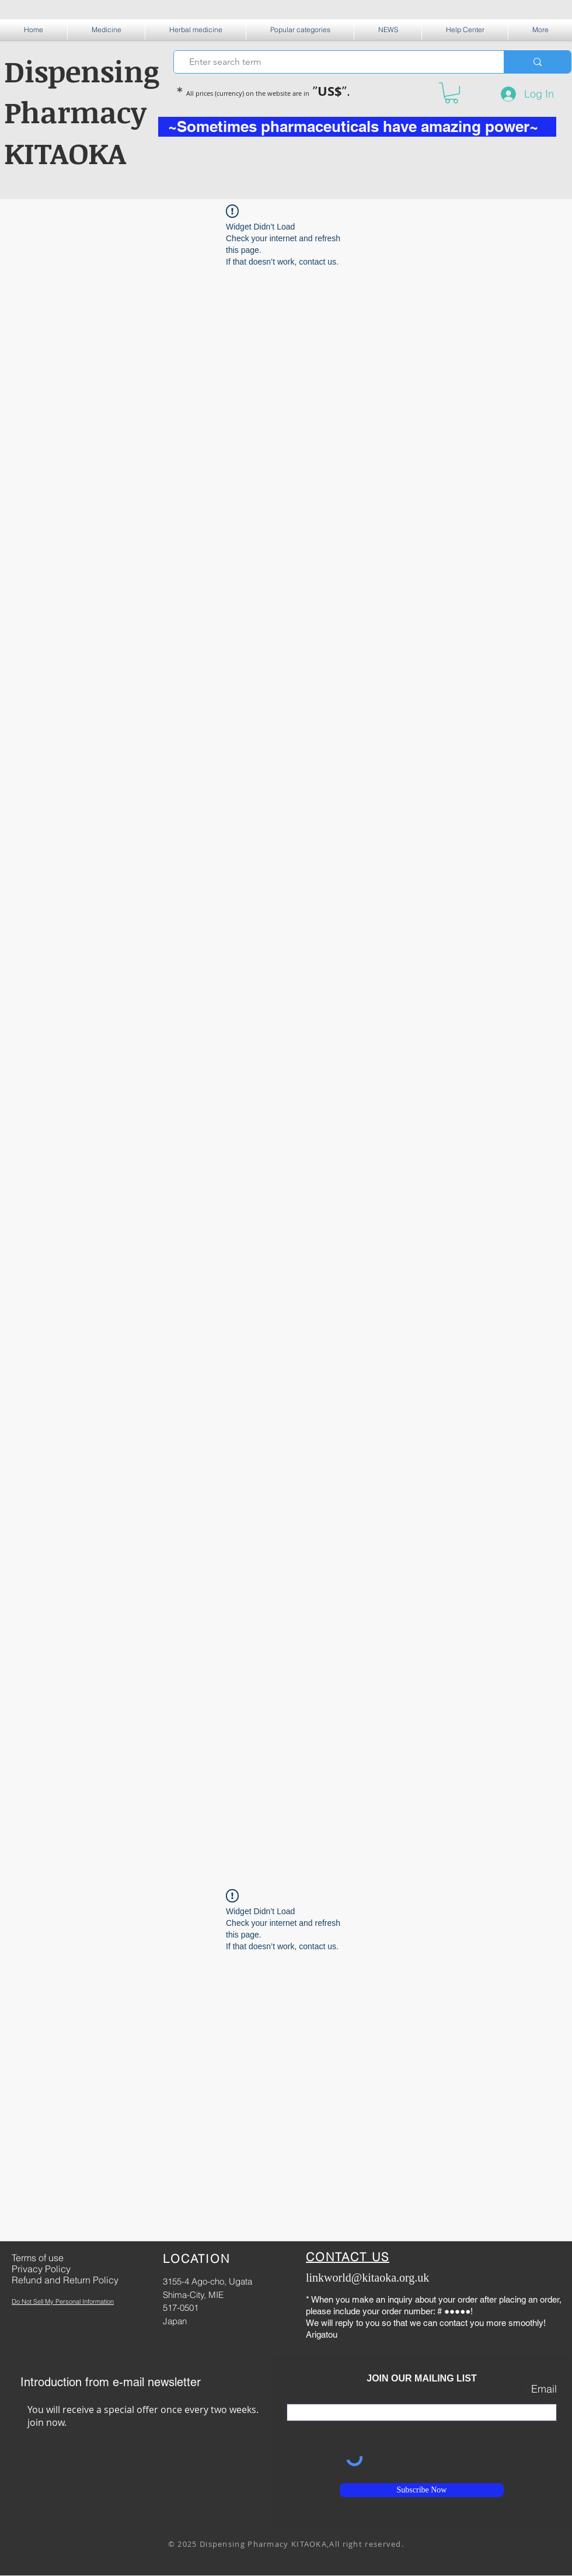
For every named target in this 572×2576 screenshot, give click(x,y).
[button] (106, 29)
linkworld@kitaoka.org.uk (367, 2277)
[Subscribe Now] (422, 2490)
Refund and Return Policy (65, 2280)
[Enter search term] (334, 62)
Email (544, 2389)
